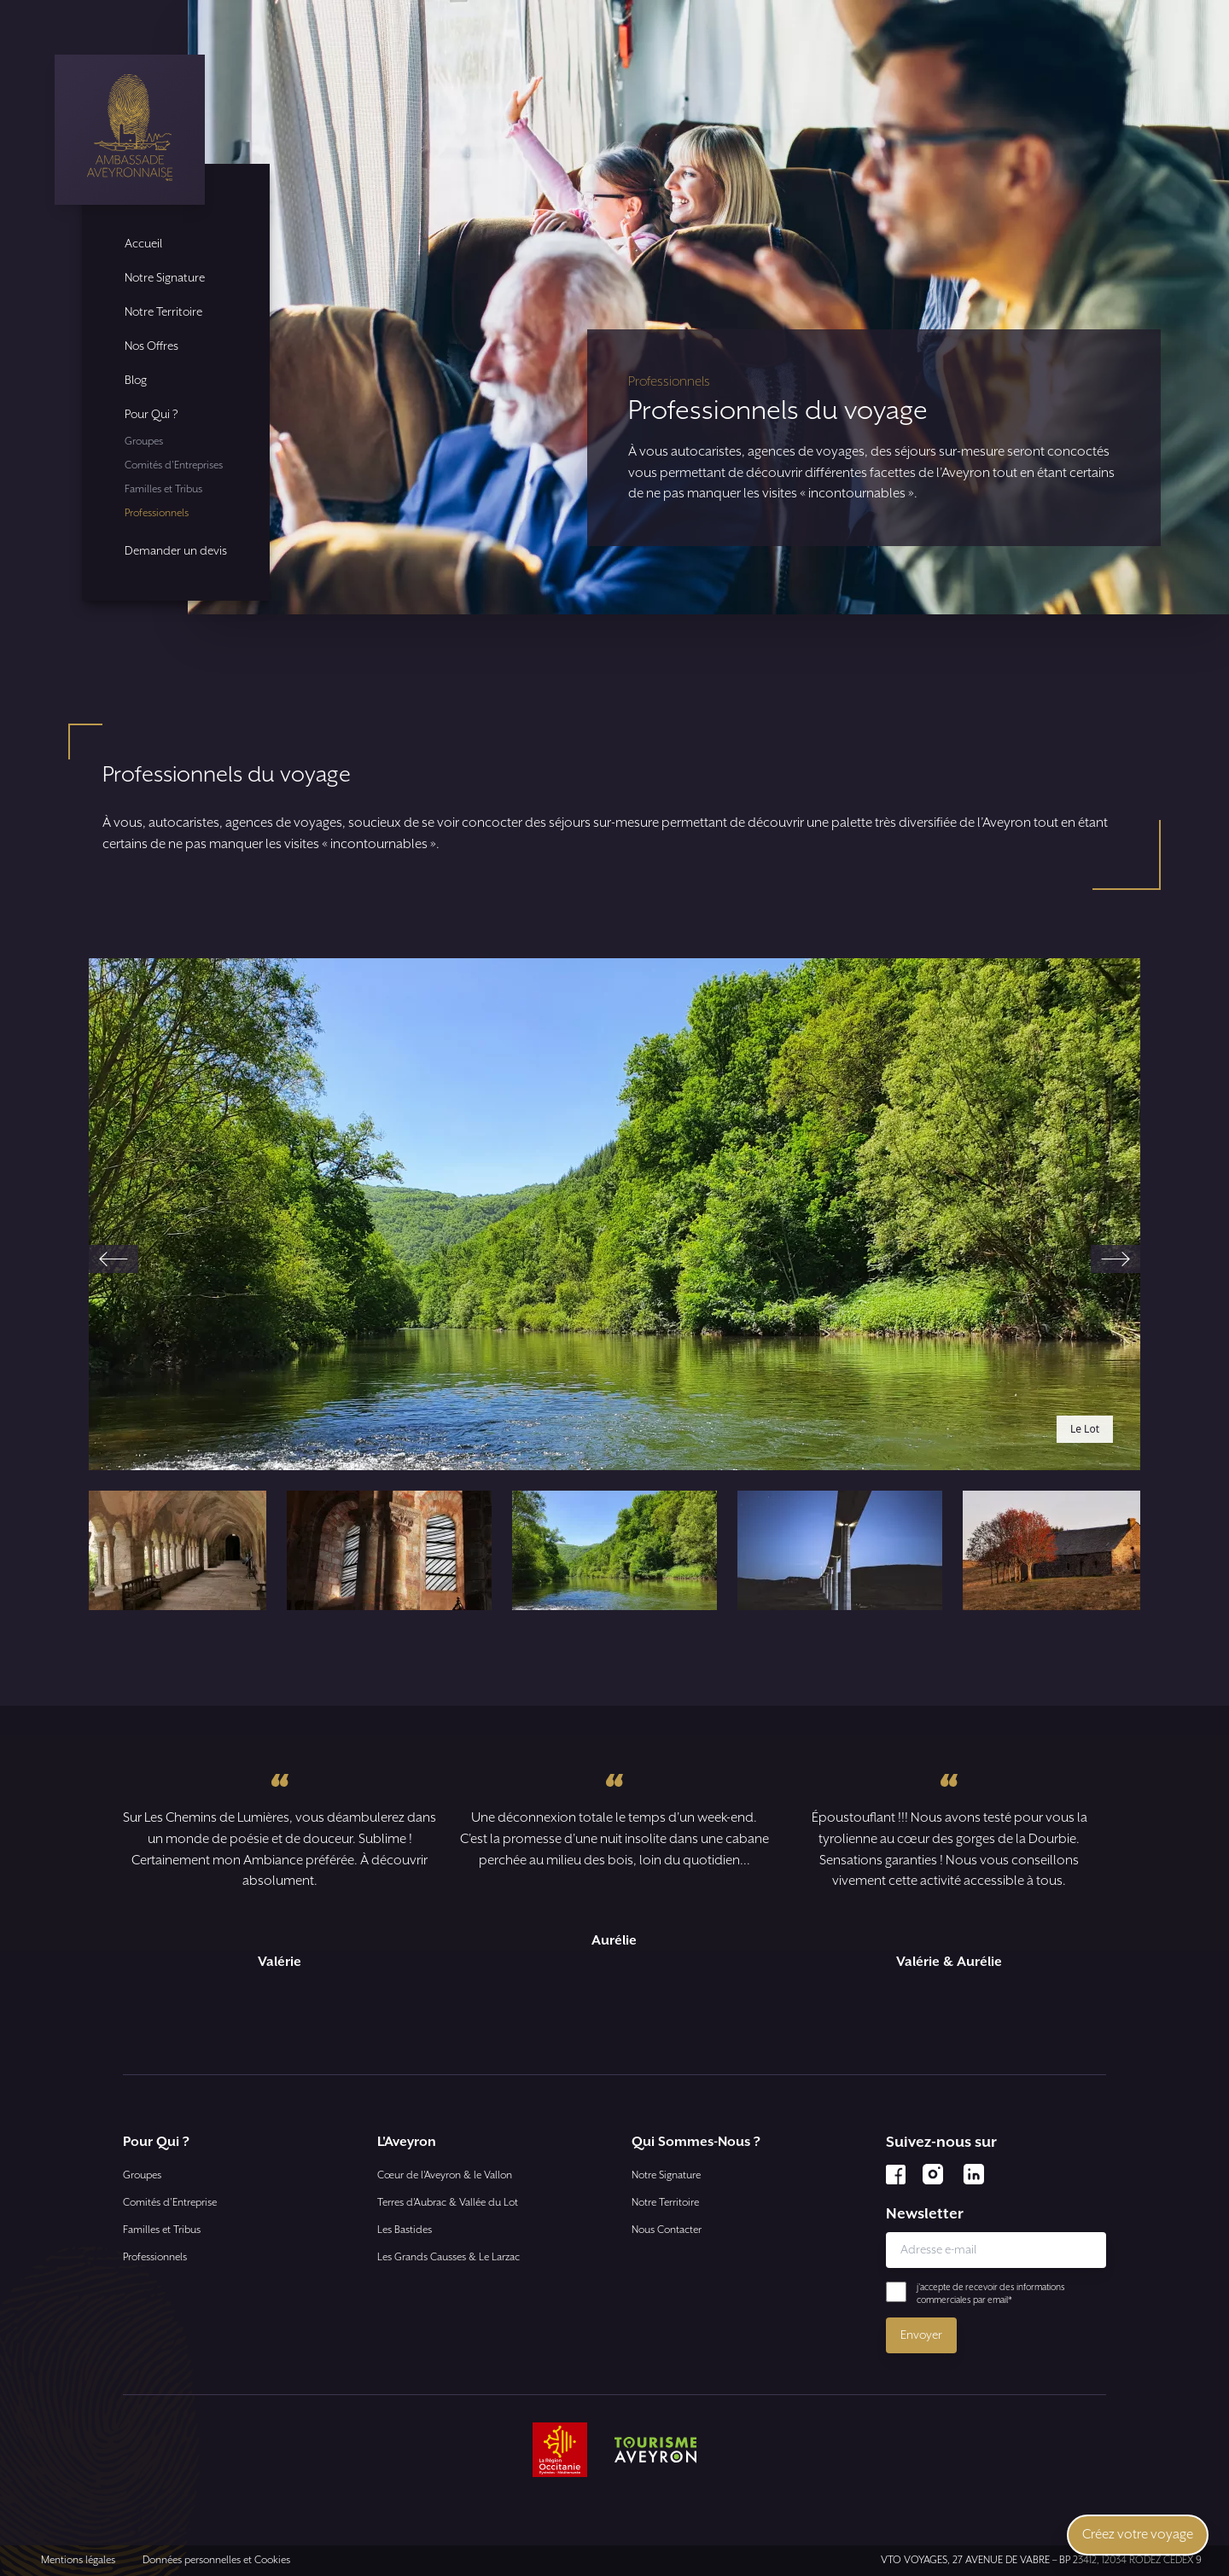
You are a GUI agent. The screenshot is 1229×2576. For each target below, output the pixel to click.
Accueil (143, 244)
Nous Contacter (667, 2230)
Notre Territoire (163, 312)
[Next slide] (1115, 1259)
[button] (163, 1550)
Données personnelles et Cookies (216, 2560)
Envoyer (921, 2335)
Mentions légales (78, 2560)
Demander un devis (176, 551)
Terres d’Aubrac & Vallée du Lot (447, 2202)
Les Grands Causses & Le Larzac (448, 2257)
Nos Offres (151, 346)
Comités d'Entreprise (170, 2202)
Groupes (144, 441)
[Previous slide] (113, 1259)
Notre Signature (165, 278)
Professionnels (157, 513)
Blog (136, 380)
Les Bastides (404, 2230)
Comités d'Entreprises (174, 465)
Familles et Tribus (163, 489)
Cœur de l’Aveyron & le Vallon (444, 2175)
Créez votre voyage (1137, 2535)
